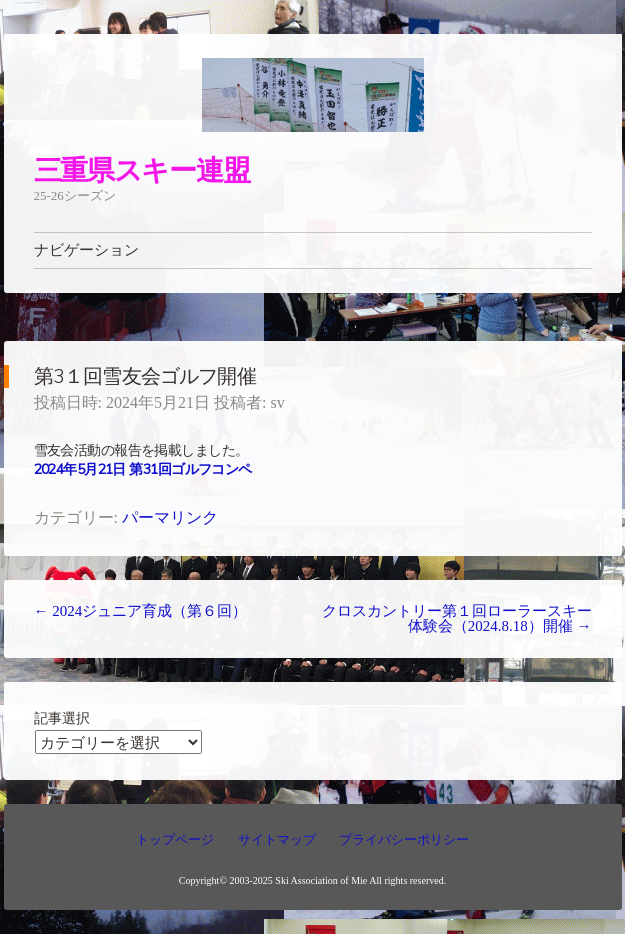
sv (277, 402)
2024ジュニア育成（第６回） (141, 611)
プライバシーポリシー (404, 839)
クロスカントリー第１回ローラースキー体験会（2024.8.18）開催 (457, 618)
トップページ (175, 839)
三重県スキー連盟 (142, 169)
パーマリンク (170, 517)
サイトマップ (277, 839)
